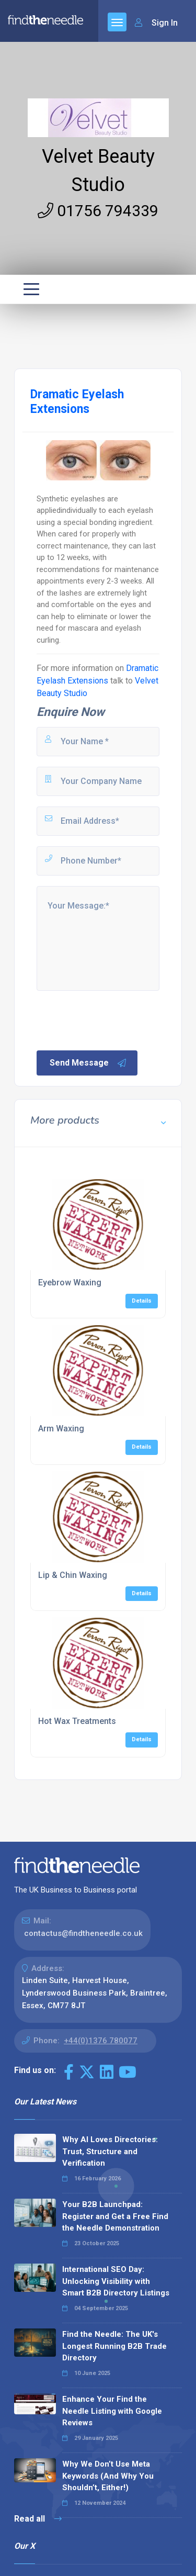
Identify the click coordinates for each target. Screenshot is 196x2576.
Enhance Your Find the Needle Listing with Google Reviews (112, 2410)
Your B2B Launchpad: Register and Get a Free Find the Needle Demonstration (115, 2216)
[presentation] (114, 1019)
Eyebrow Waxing (69, 1282)
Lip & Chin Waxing (72, 1575)
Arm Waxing (61, 1428)
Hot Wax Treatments (77, 1721)
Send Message (88, 1063)
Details (142, 1300)
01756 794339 (98, 210)
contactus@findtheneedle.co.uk (83, 1933)
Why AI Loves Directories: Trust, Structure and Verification (110, 2151)
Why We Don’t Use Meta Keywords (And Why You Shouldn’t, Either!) (108, 2475)
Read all (38, 2519)
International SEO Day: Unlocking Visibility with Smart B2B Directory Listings (115, 2281)
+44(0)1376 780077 (100, 2040)
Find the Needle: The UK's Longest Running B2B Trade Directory (114, 2345)
